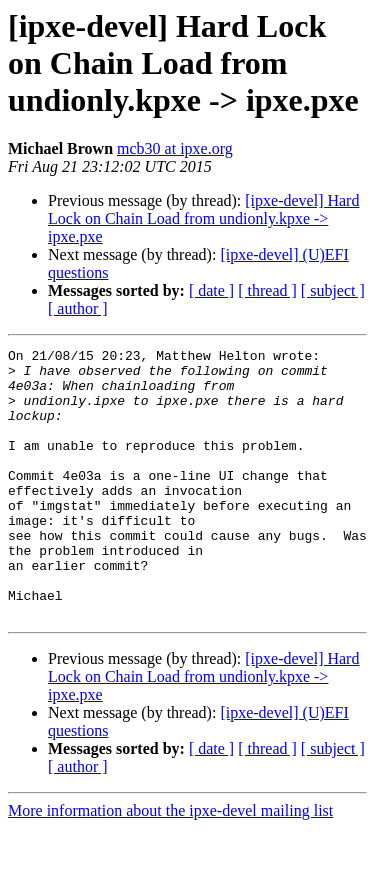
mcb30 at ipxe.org (175, 148)
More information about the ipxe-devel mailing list (170, 864)
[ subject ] (333, 290)
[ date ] (211, 290)
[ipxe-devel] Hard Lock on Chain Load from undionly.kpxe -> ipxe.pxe (203, 218)
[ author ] (78, 308)
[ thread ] (267, 290)
